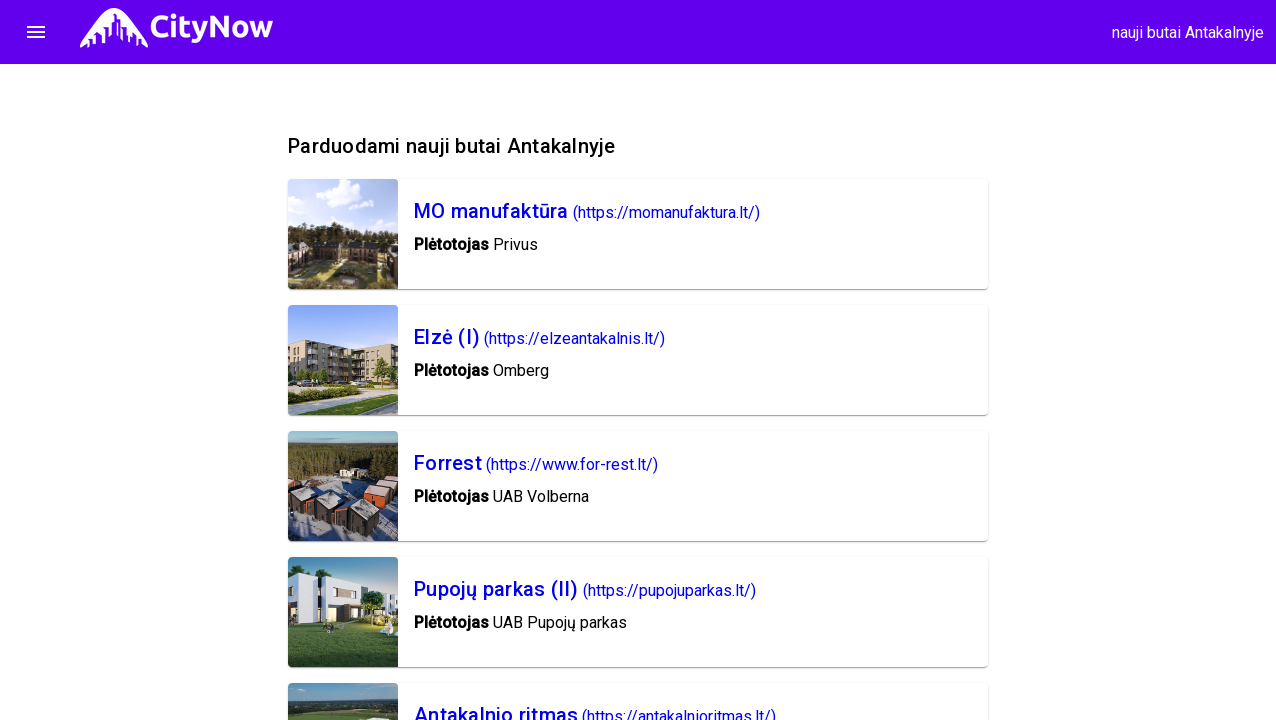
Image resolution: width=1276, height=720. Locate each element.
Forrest (448, 463)
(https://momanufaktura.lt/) (666, 212)
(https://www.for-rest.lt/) (572, 464)
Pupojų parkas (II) (496, 589)
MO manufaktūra (491, 211)
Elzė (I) (447, 337)
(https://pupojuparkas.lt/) (669, 590)
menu (36, 32)
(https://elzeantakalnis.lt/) (574, 338)
